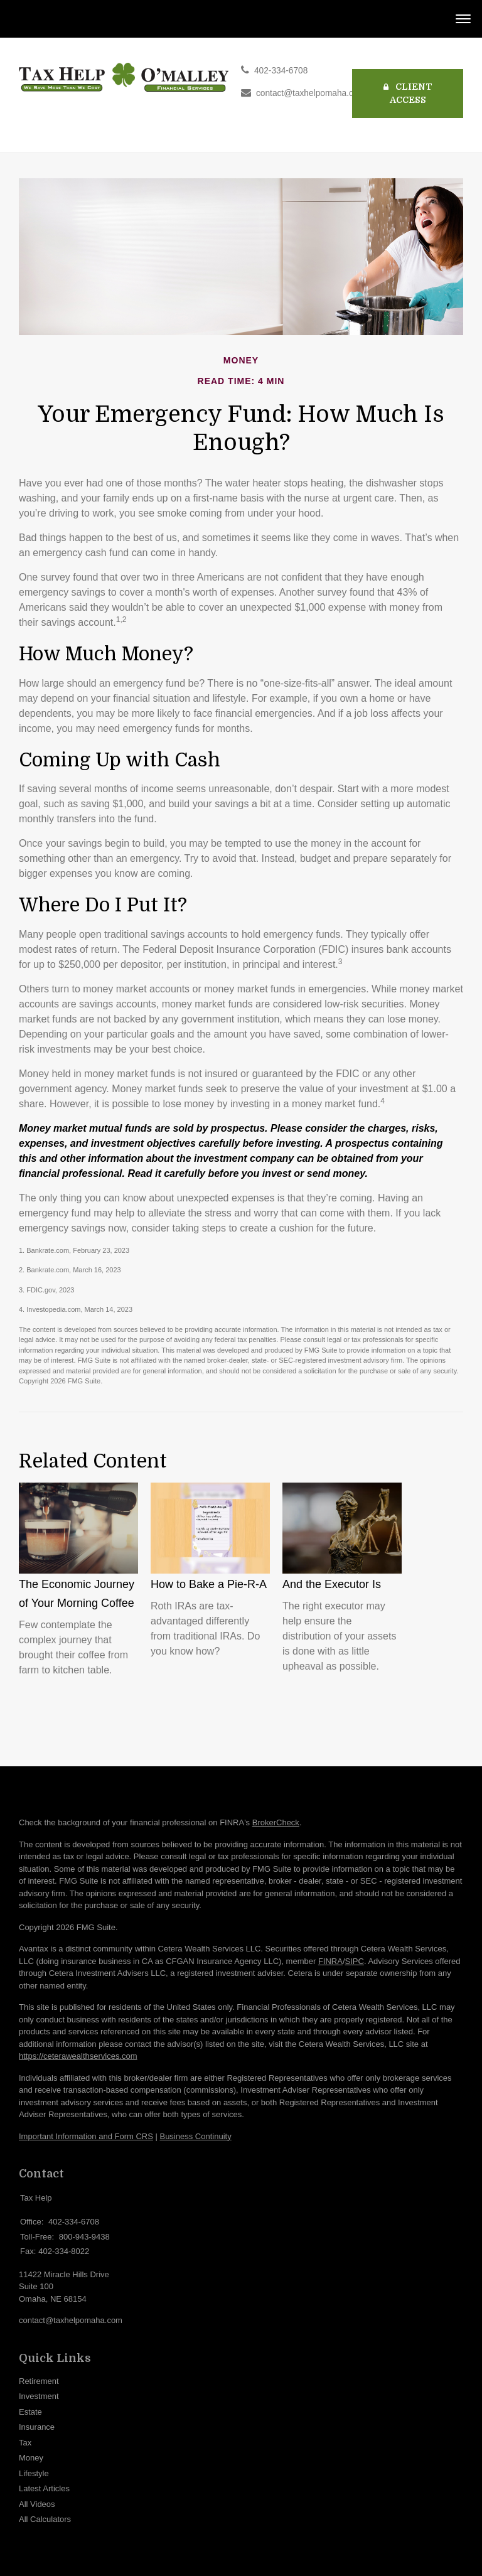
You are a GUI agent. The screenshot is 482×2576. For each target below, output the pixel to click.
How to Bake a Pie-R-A (209, 1584)
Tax (25, 2442)
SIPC (354, 1961)
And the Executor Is (331, 1584)
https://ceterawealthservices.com (78, 2056)
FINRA (330, 1961)
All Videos (37, 2504)
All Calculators (45, 2519)
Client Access (407, 93)
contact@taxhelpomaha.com (310, 93)
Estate (30, 2412)
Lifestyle (34, 2473)
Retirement (39, 2381)
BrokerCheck (275, 1822)
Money (31, 2457)
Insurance (37, 2427)
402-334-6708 (281, 70)
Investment (39, 2396)
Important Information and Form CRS (86, 2136)
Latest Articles (44, 2488)
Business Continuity (195, 2136)
